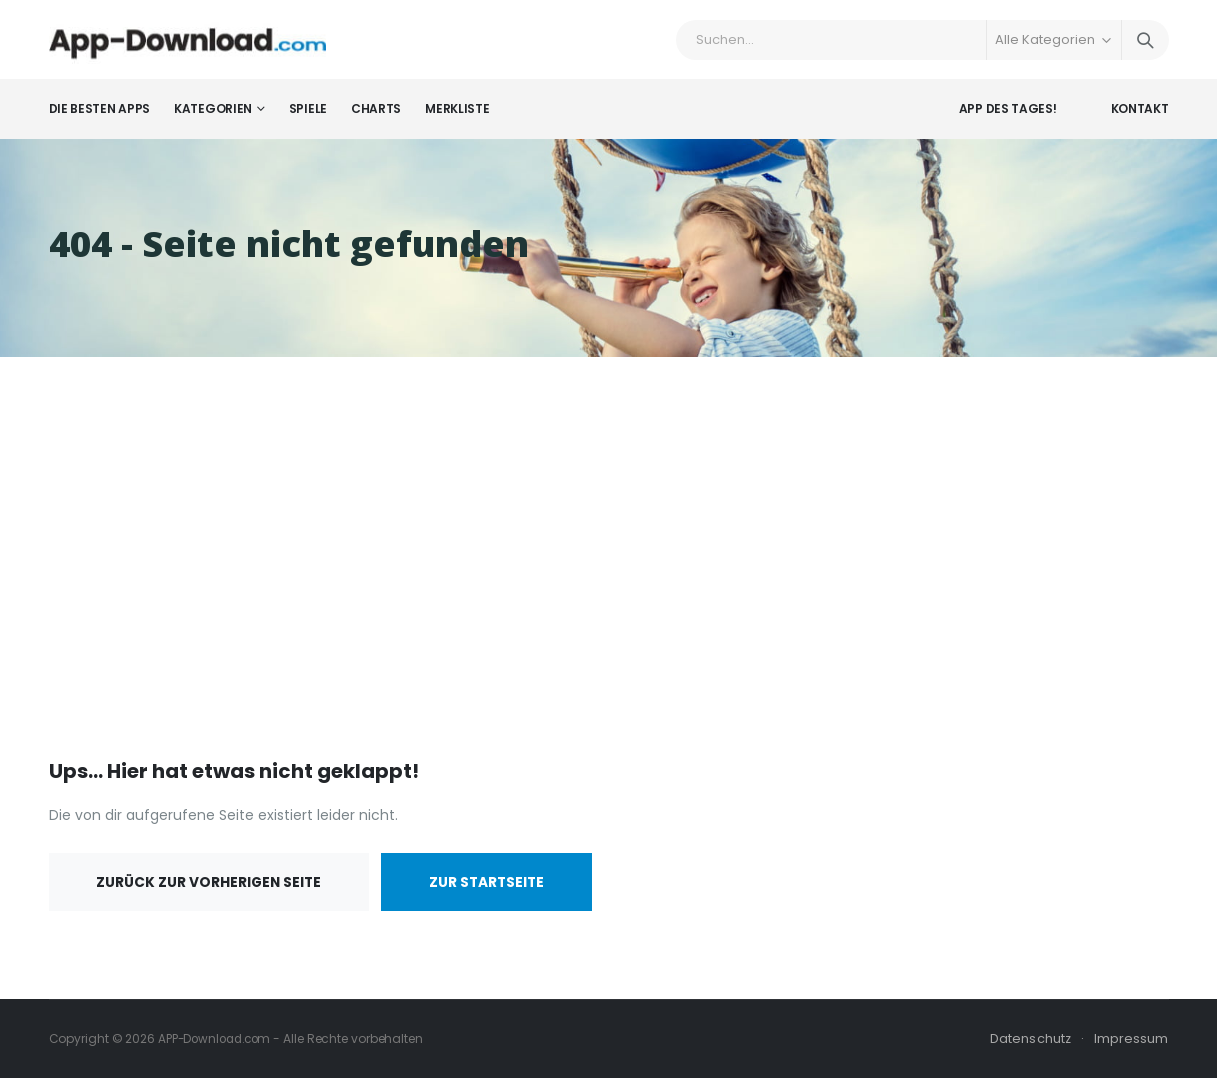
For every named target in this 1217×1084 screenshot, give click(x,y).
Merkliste (457, 114)
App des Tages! (1008, 114)
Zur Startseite (497, 888)
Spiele (308, 114)
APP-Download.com (218, 1044)
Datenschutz (1030, 1044)
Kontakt (1140, 114)
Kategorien (213, 114)
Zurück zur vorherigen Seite (212, 888)
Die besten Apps (100, 114)
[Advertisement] (609, 564)
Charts (376, 114)
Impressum (1131, 1044)
